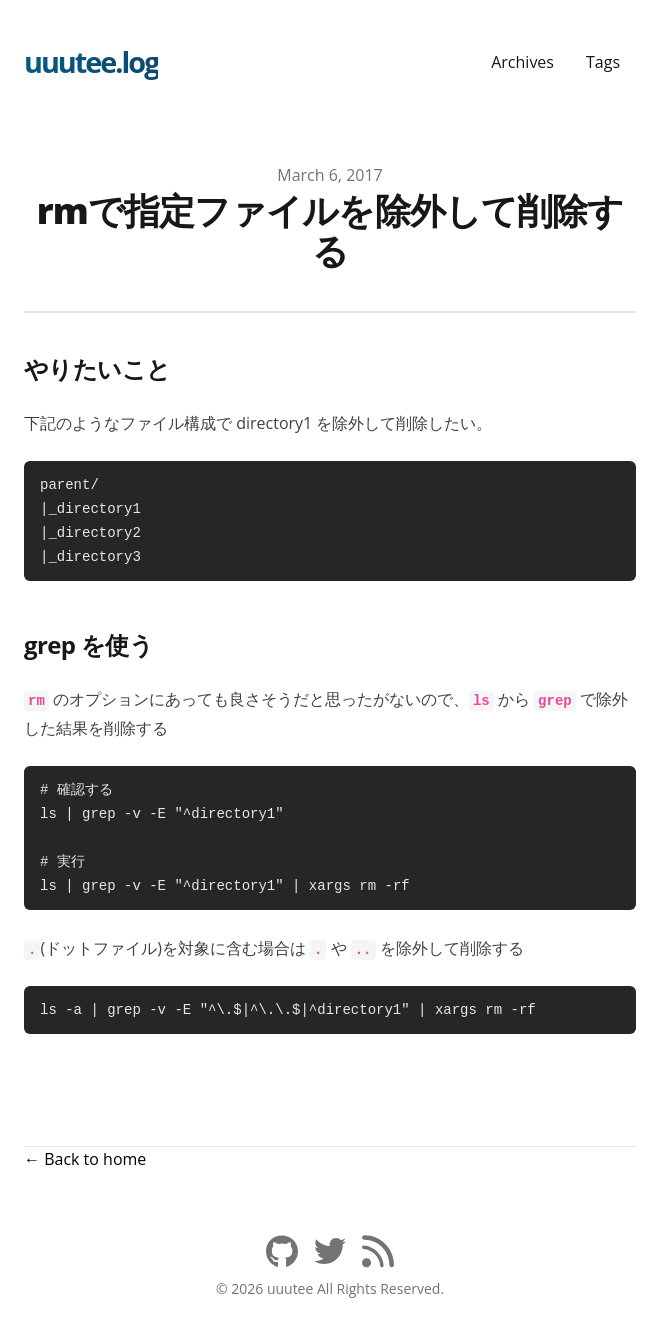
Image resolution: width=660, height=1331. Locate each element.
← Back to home (85, 1159)
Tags (603, 62)
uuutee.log (91, 61)
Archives (522, 62)
